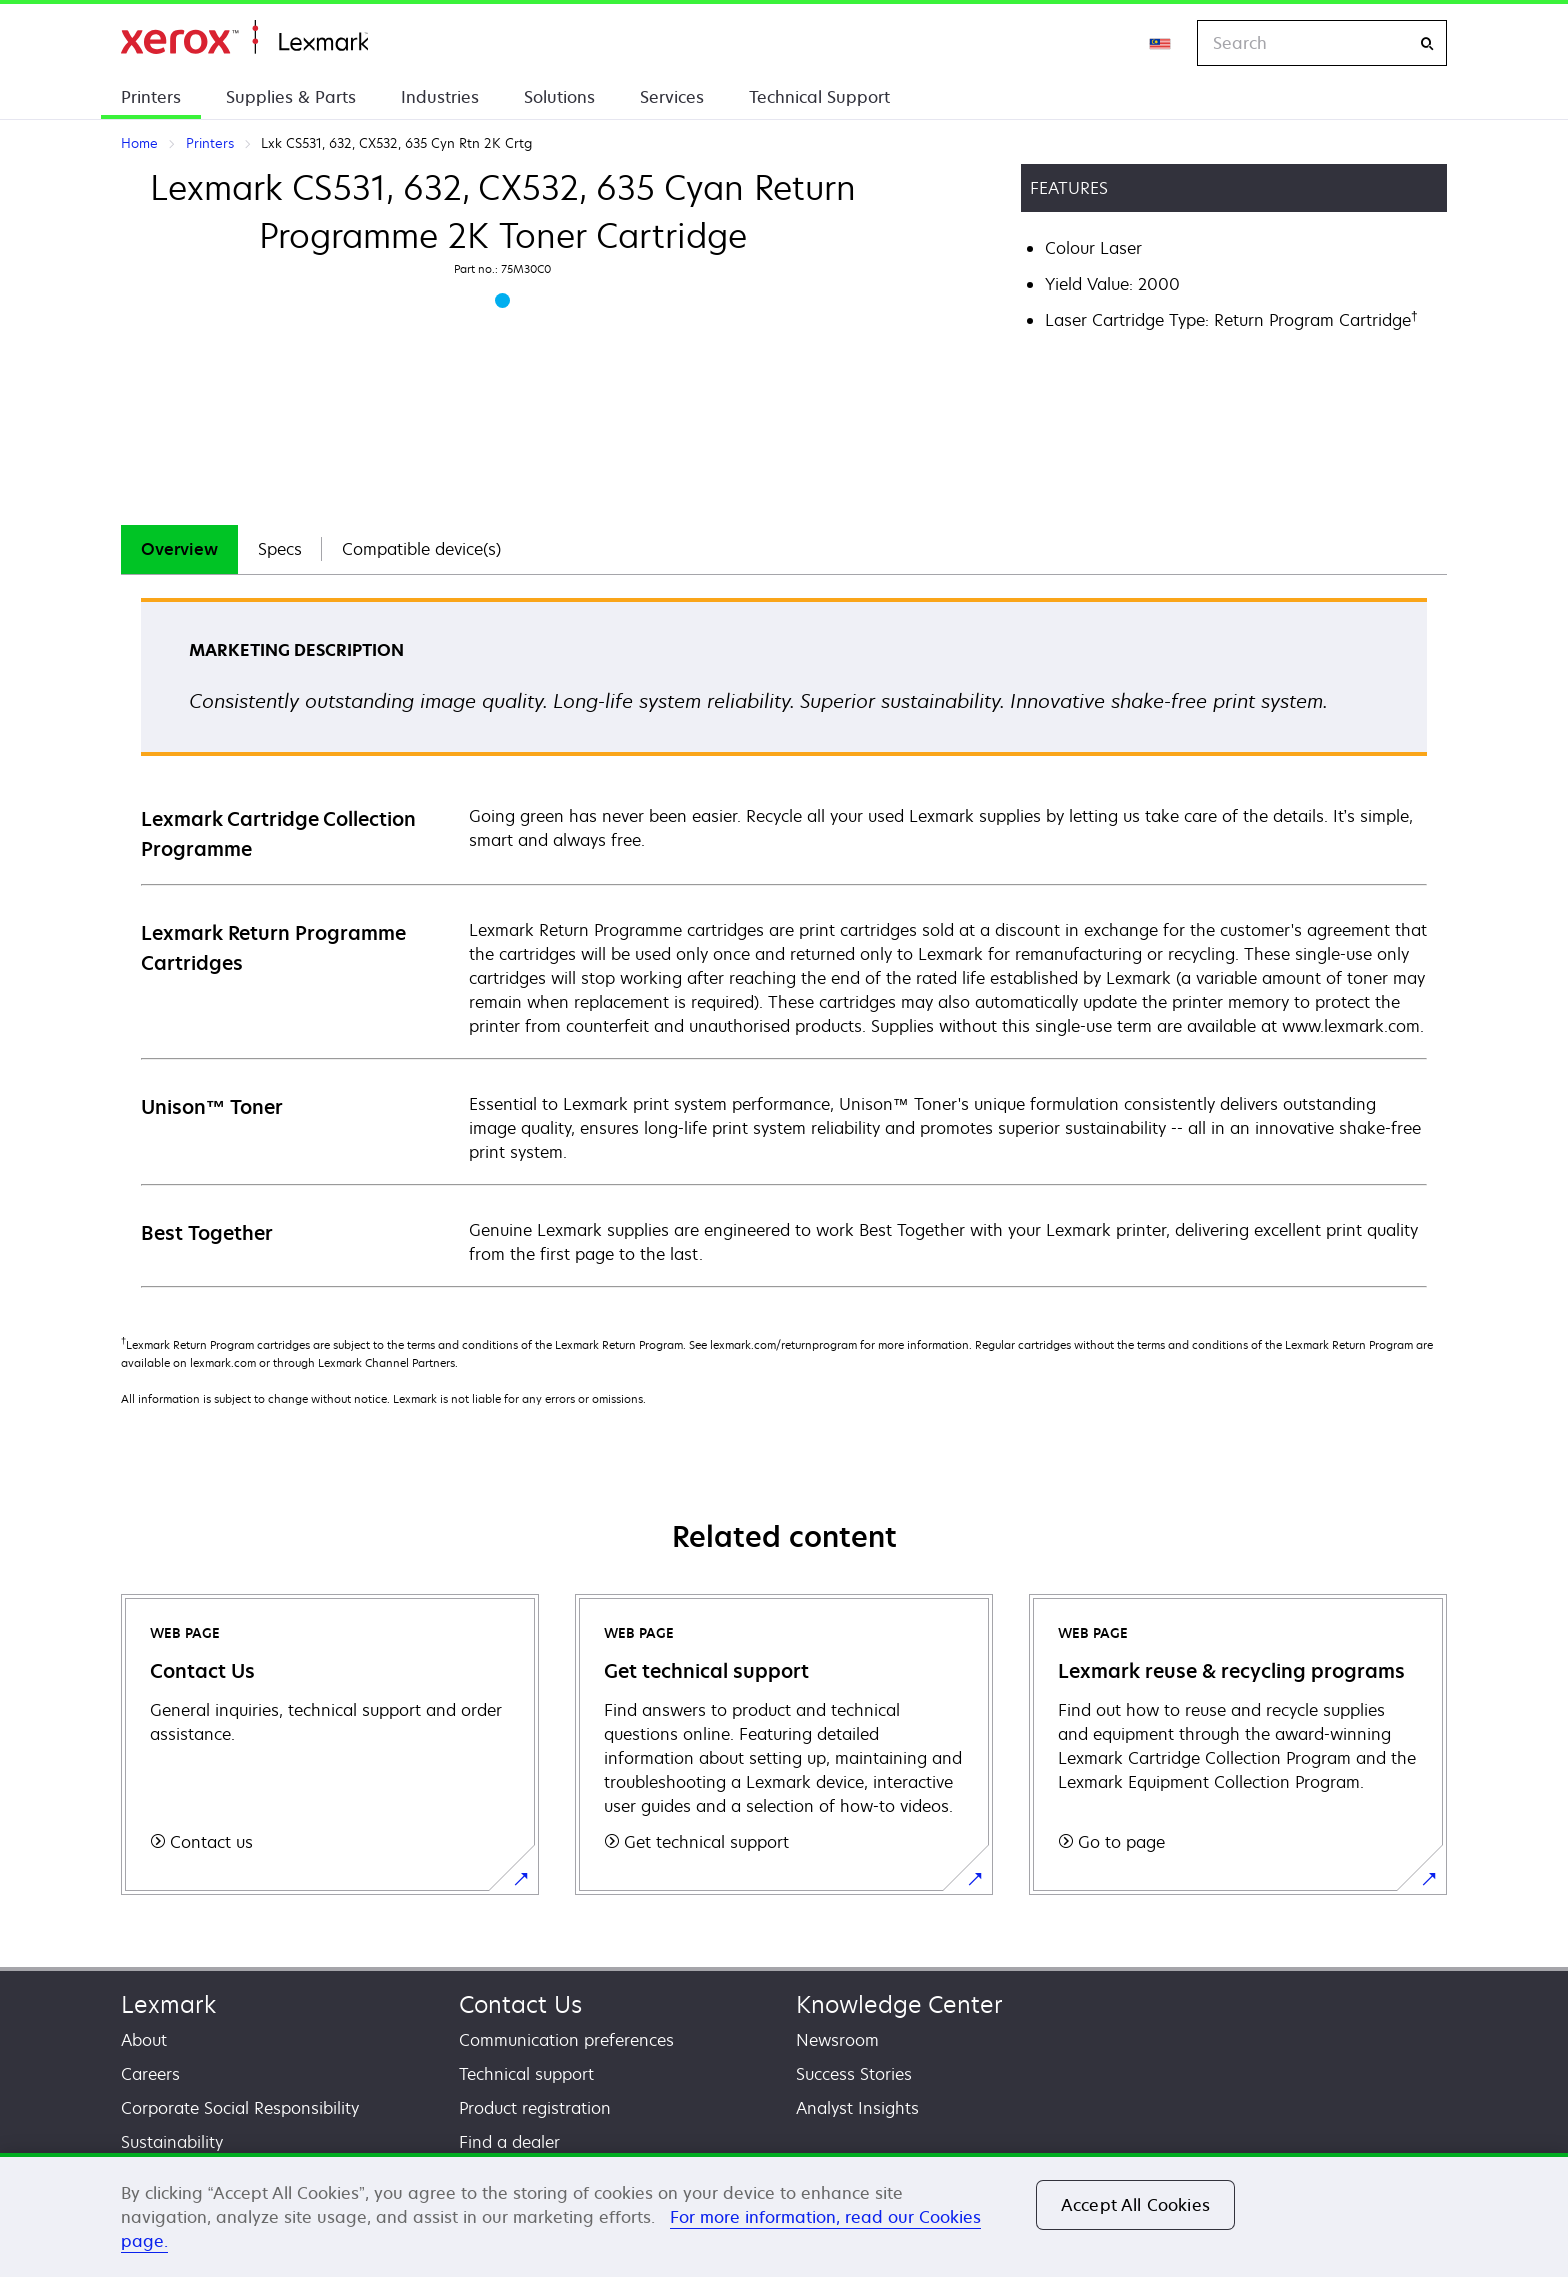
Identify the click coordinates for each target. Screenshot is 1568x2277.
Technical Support (819, 97)
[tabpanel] (784, 941)
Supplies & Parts (291, 97)
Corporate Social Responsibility (240, 2108)
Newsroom (837, 2040)
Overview (179, 549)
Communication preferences (566, 2040)
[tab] (179, 549)
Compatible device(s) (421, 549)
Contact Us (520, 2004)
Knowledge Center (899, 2004)
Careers (150, 2074)
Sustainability (172, 2142)
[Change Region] (1161, 43)
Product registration (535, 2108)
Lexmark (168, 2004)
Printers (151, 97)
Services (672, 97)
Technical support (526, 2074)
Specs (280, 549)
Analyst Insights (857, 2108)
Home (244, 37)
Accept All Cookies (1135, 2205)
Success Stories (854, 2074)
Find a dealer (509, 2142)
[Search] (1427, 43)
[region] (784, 2215)
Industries (440, 97)
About (144, 2040)
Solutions (559, 97)
